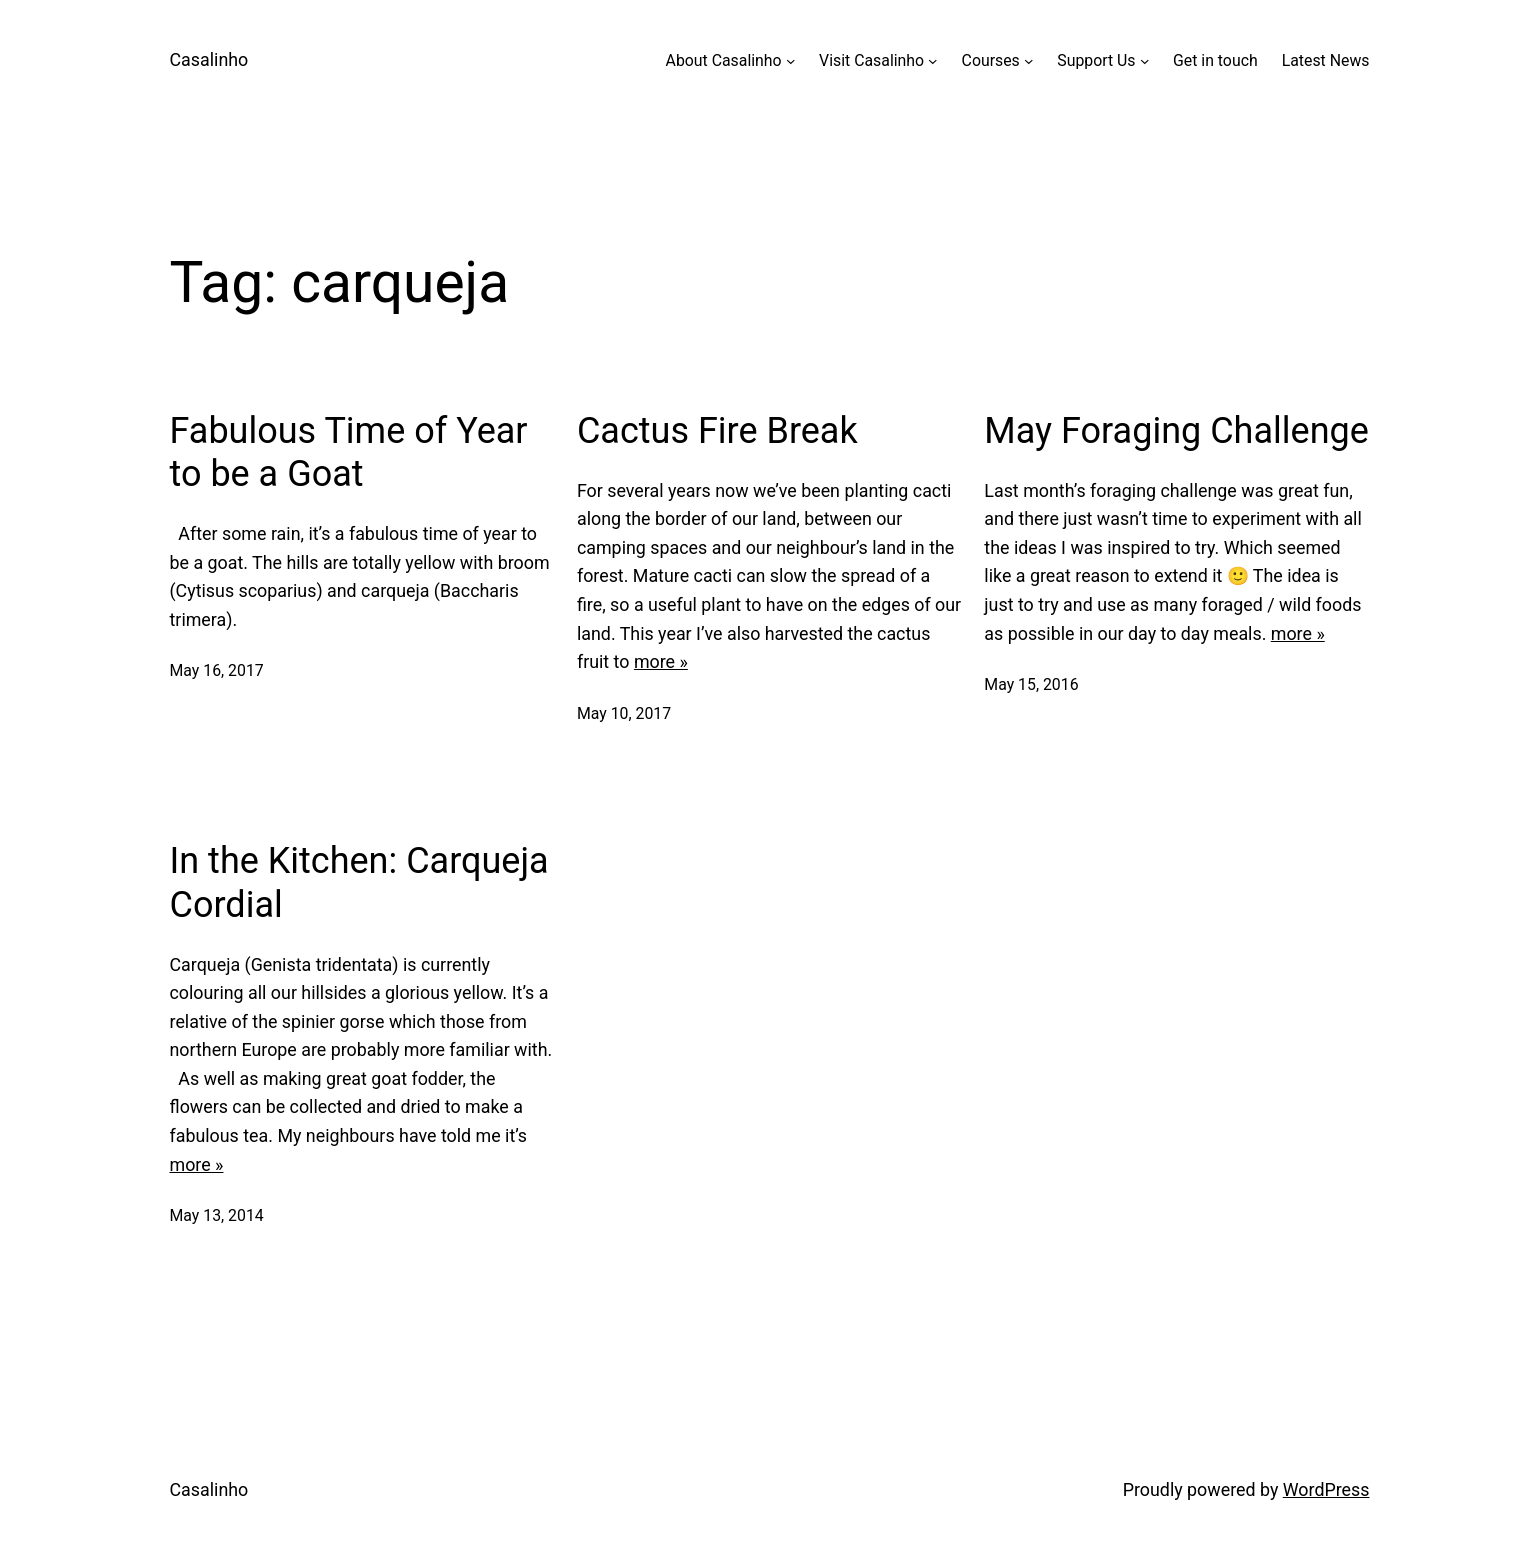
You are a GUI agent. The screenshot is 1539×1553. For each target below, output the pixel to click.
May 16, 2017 (217, 670)
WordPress (1326, 1489)
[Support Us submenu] (1145, 61)
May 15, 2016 (1031, 684)
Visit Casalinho (871, 60)
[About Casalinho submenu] (791, 61)
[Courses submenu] (1029, 61)
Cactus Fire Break (717, 431)
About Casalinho (724, 60)
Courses (991, 60)
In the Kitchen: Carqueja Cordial (359, 882)
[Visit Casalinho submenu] (933, 61)
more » (661, 661)
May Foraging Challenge (1176, 431)
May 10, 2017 (624, 713)
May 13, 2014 (217, 1215)
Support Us (1096, 60)
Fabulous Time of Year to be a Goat (349, 452)
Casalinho (209, 59)
